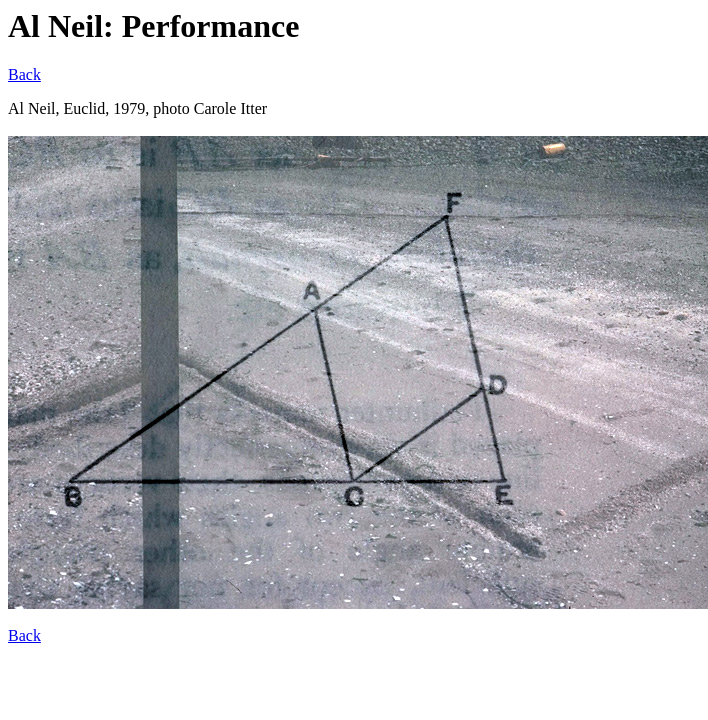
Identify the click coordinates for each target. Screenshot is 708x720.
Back (24, 74)
